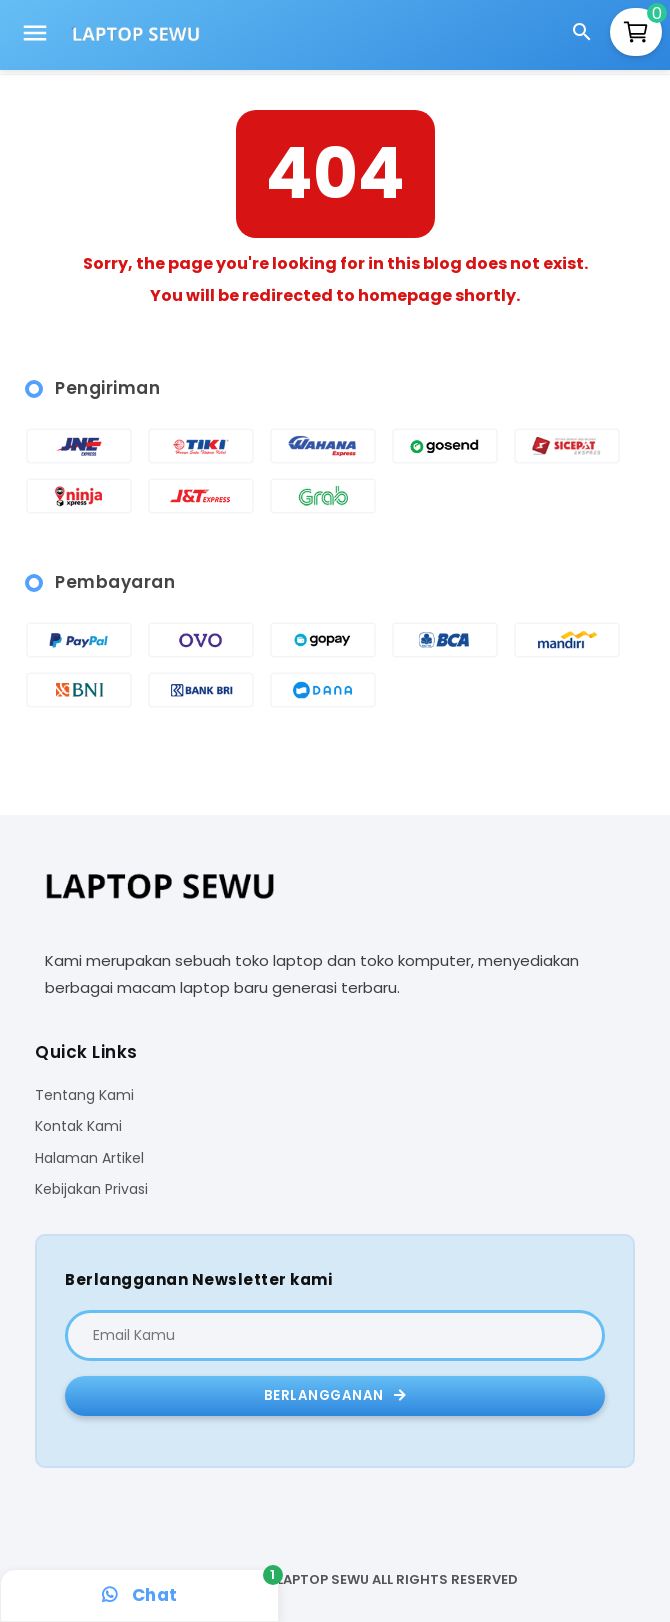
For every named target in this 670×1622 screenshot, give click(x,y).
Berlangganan (335, 1395)
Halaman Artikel (89, 1158)
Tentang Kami (84, 1095)
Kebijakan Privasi (91, 1189)
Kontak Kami (78, 1126)
